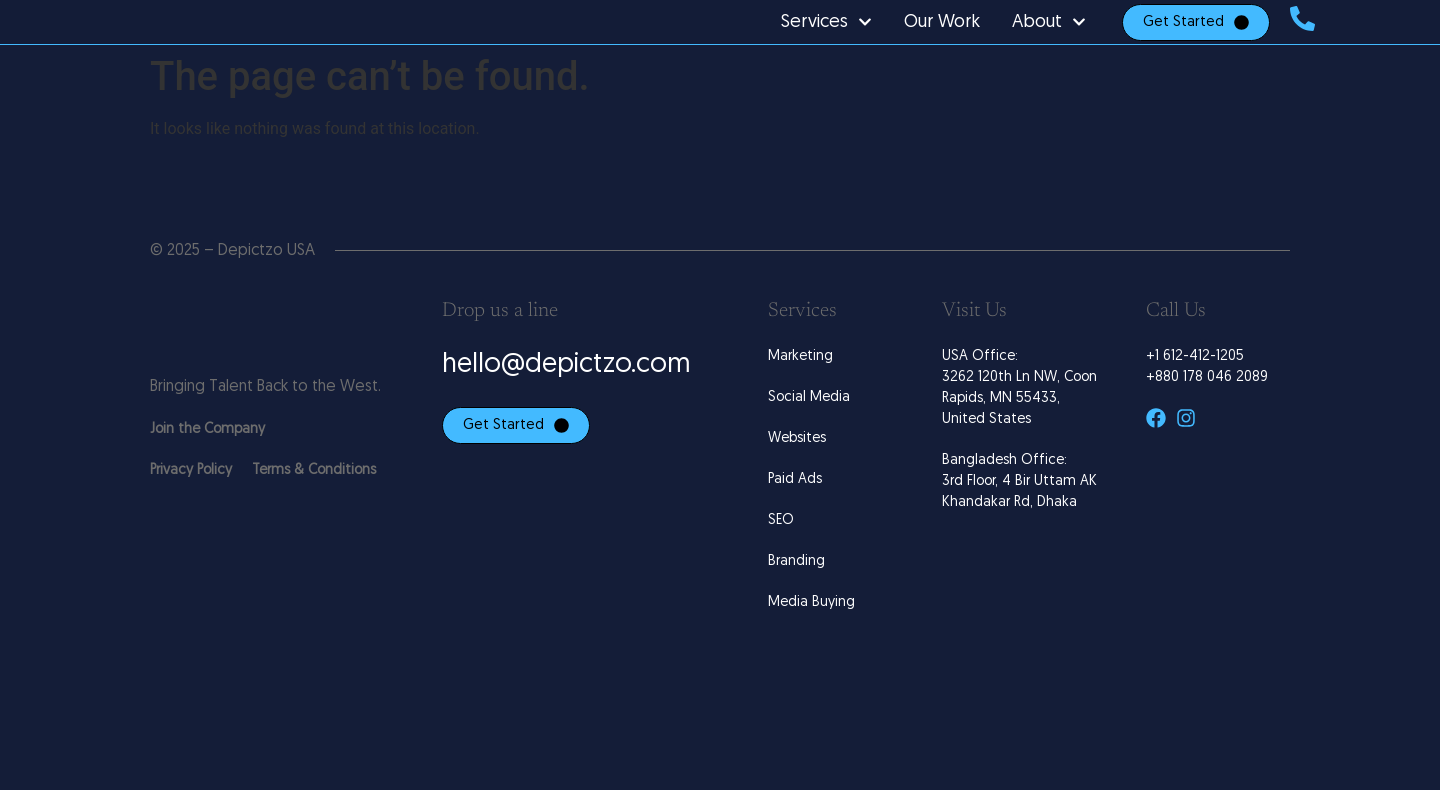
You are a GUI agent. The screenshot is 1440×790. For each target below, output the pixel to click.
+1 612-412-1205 (1195, 403)
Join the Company (207, 475)
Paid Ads (795, 526)
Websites (797, 485)
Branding (796, 608)
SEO (781, 567)
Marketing (800, 403)
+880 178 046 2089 (1207, 424)
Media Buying (811, 649)
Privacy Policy (191, 516)
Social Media (809, 444)
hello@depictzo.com (566, 412)
